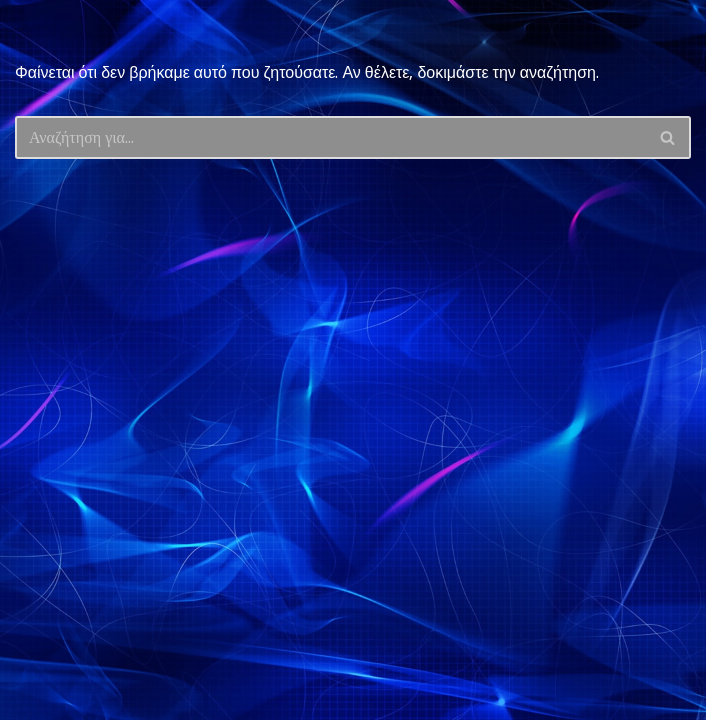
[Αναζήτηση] (330, 137)
